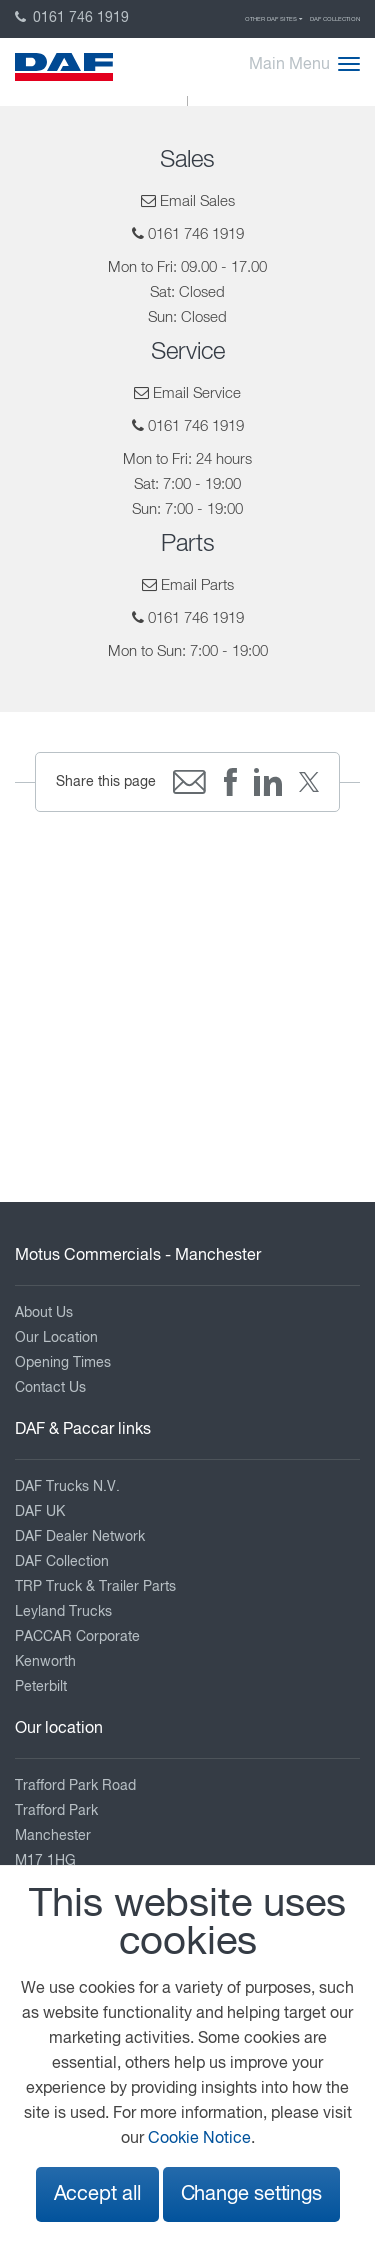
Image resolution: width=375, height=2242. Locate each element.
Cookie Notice (199, 2139)
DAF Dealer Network (80, 1537)
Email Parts (197, 585)
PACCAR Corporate (77, 1637)
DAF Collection (335, 19)
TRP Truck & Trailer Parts (95, 1587)
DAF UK (40, 1512)
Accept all (97, 2194)
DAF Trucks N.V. (67, 1487)
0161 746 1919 (72, 18)
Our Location (56, 1338)
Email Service (197, 393)
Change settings (251, 2194)
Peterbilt (41, 1687)
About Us (44, 1313)
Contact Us (50, 1388)
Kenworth (45, 1662)
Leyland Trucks (63, 1612)
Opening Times (63, 1363)
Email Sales (197, 201)
